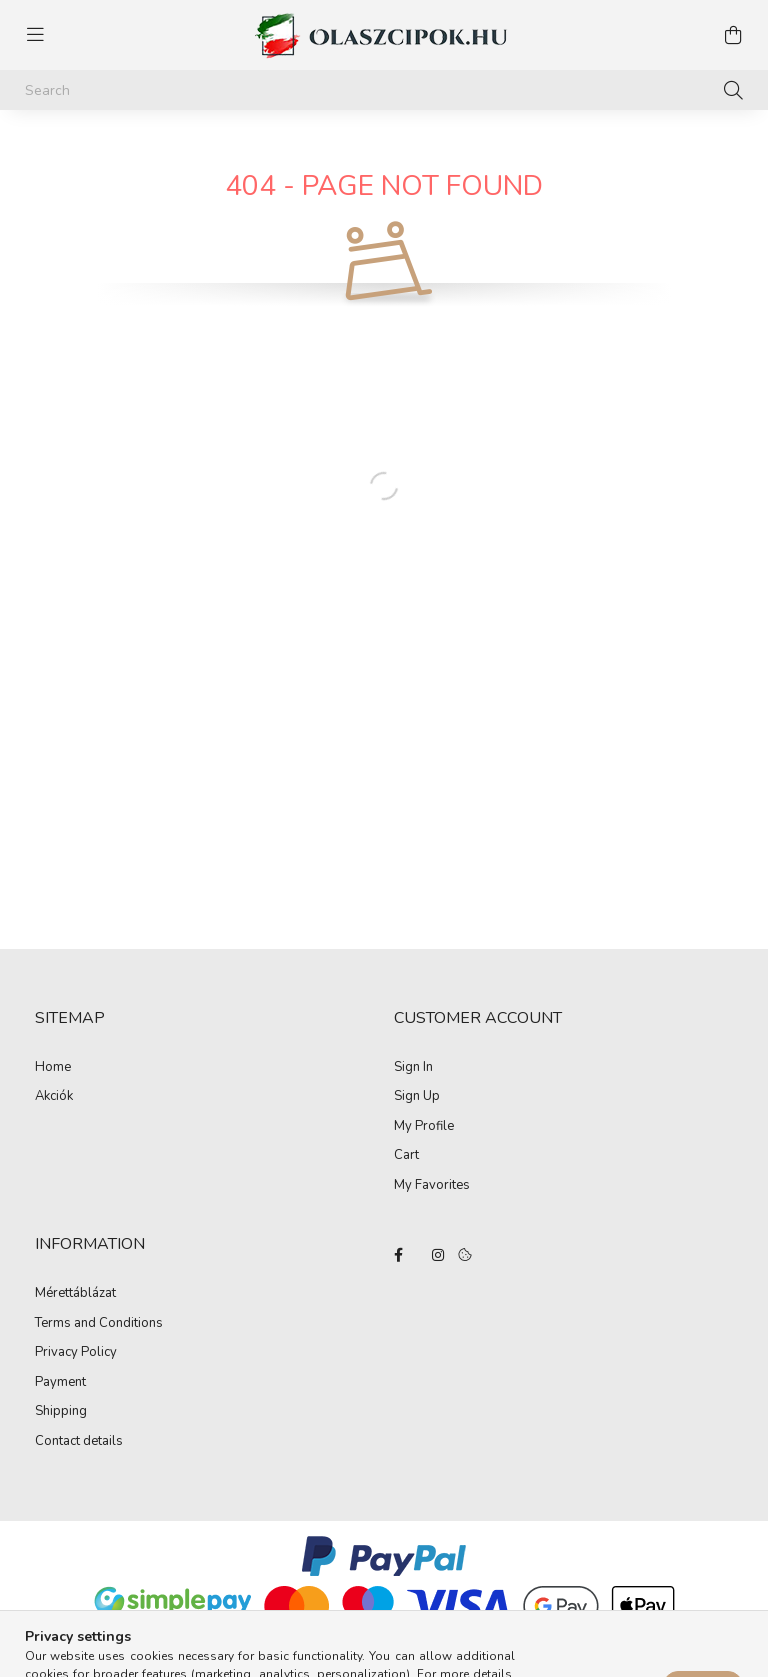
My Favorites (432, 1186)
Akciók (54, 1096)
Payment (60, 1383)
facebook (398, 1255)
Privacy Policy (76, 1353)
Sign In (413, 1068)
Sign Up (417, 1097)
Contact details (79, 1442)
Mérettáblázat (75, 1294)
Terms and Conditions (99, 1324)
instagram (438, 1255)
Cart (406, 1156)
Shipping (61, 1412)
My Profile (424, 1127)
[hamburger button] (35, 35)
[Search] (384, 90)
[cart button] (733, 35)
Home (53, 1067)
